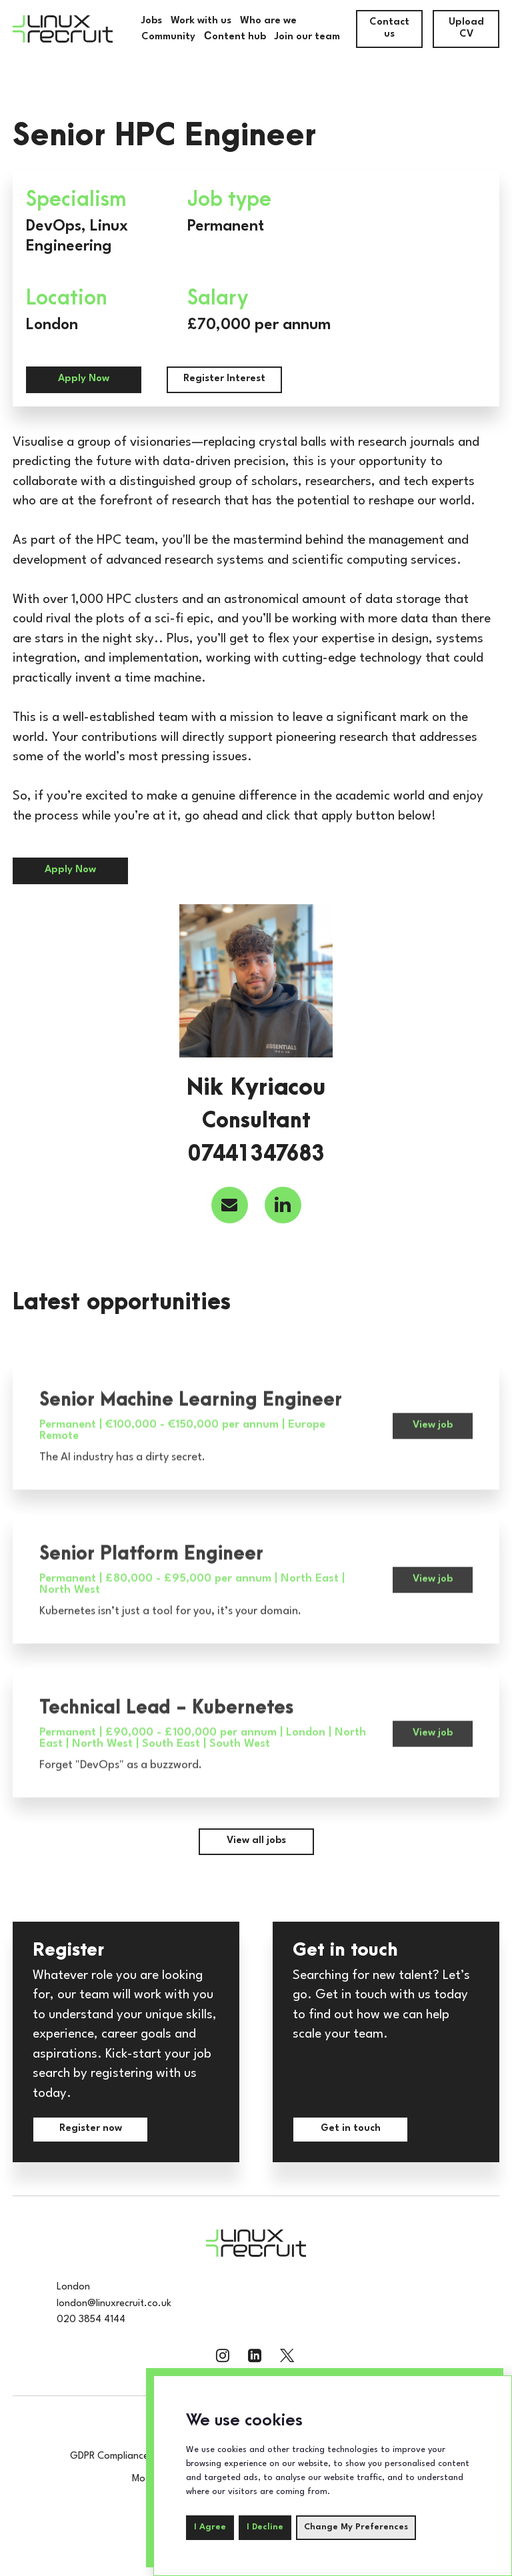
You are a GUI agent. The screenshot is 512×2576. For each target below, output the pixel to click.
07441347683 (256, 1155)
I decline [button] (265, 2527)
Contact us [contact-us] (389, 28)
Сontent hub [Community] (235, 37)
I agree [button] (210, 2527)
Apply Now (83, 379)
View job (433, 1479)
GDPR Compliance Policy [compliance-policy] (122, 2456)
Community (168, 37)
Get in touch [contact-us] (351, 2129)
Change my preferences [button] (356, 2527)
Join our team (307, 37)
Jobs (151, 21)
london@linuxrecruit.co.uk (114, 2304)
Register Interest (224, 379)
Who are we (268, 21)
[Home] (63, 29)
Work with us (201, 21)
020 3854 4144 (91, 2320)
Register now (90, 2129)
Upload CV (466, 28)
